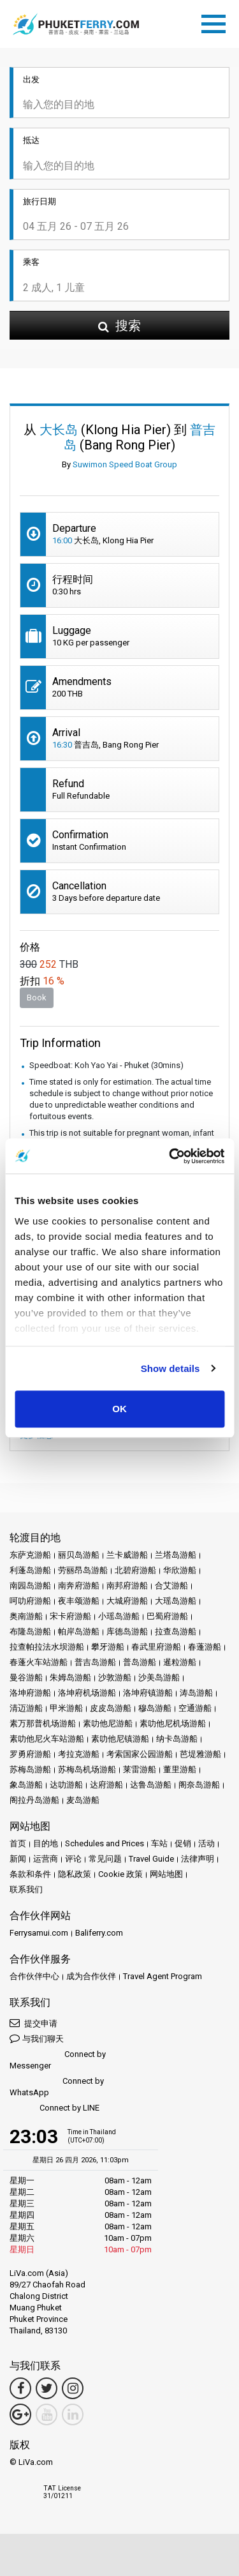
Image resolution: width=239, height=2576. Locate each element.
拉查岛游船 (175, 1631)
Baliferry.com (99, 1933)
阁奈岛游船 (199, 1784)
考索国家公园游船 (139, 1754)
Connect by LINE (54, 2108)
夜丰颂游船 (78, 1601)
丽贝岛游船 (78, 1555)
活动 (206, 1843)
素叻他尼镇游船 (120, 1739)
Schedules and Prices (104, 1843)
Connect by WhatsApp (57, 2086)
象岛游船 (26, 1784)
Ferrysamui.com (39, 1933)
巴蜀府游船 (167, 1616)
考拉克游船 (78, 1754)
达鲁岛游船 (150, 1784)
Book (37, 997)
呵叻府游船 (30, 1601)
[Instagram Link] (72, 2388)
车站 (159, 1843)
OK (119, 1408)
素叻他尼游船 (108, 1723)
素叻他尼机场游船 (173, 1723)
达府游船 (106, 1784)
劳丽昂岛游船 (83, 1570)
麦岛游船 (82, 1800)
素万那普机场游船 (43, 1723)
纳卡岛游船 (177, 1739)
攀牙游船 (107, 1647)
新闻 (18, 1859)
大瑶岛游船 (175, 1601)
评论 (73, 1859)
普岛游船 (139, 1662)
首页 (18, 1843)
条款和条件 (30, 1874)
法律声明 (197, 1859)
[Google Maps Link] (20, 2414)
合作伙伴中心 (34, 1976)
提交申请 (33, 2022)
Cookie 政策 (120, 1874)
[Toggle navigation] (217, 22)
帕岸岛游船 (78, 1631)
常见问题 (105, 1859)
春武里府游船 (156, 1647)
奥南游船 (26, 1616)
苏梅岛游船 (30, 1769)
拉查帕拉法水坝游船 (47, 1647)
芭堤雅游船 (200, 1754)
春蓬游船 (204, 1647)
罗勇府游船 (30, 1754)
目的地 (45, 1843)
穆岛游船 (154, 1708)
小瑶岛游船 (119, 1616)
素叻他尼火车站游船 (47, 1739)
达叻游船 (66, 1784)
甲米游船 (66, 1708)
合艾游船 (171, 1585)
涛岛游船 (196, 1693)
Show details (170, 1368)
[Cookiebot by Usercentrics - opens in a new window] (170, 1156)
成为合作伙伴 (91, 1976)
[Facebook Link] (20, 2388)
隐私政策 (74, 1874)
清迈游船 (26, 1708)
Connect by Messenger (58, 2059)
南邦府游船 (127, 1585)
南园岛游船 (30, 1585)
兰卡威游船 (127, 1555)
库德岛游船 (127, 1631)
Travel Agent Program (162, 1976)
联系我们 (26, 1889)
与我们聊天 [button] (37, 2038)
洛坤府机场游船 (87, 1693)
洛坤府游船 (30, 1693)
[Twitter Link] (46, 2388)
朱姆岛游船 (70, 1677)
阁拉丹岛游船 (34, 1800)
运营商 (45, 1859)
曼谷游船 (26, 1677)
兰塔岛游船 (175, 1555)
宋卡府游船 (70, 1616)
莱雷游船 (139, 1769)
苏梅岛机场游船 (87, 1769)
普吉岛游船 (95, 1662)
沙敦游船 (114, 1677)
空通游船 (195, 1708)
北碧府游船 (135, 1570)
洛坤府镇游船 (148, 1693)
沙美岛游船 (159, 1677)
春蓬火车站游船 (39, 1662)
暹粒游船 (179, 1662)
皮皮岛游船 (110, 1708)
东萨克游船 (30, 1555)
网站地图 (166, 1874)
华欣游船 (179, 1570)
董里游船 (179, 1769)
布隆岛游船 (30, 1631)
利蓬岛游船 (30, 1570)
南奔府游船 (78, 1585)
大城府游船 (127, 1601)
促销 (183, 1843)
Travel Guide (151, 1859)
